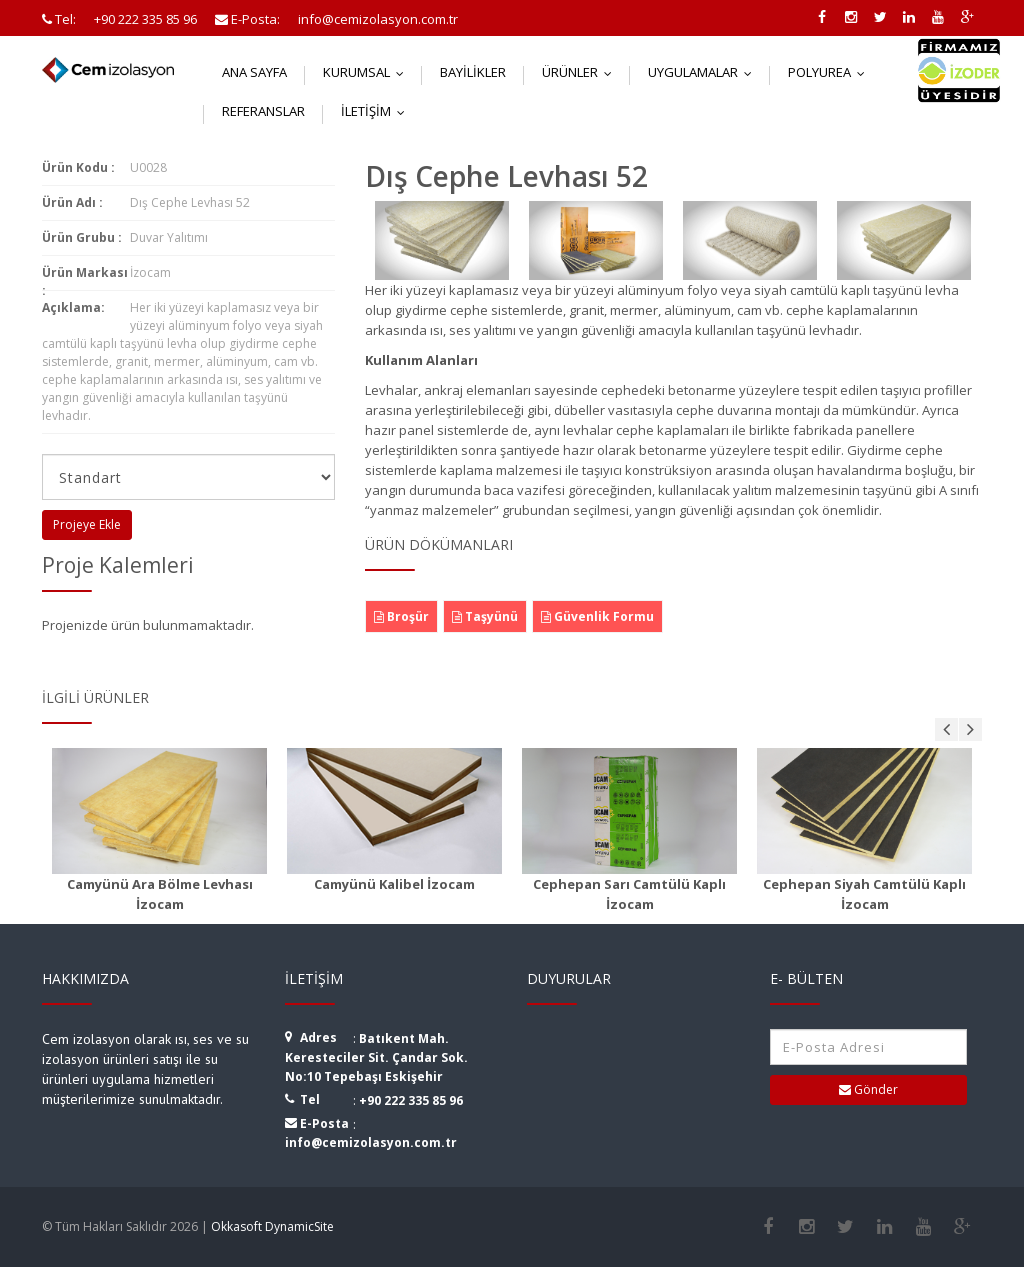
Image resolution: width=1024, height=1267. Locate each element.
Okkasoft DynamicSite (272, 1226)
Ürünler (581, 72)
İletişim (377, 111)
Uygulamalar (704, 72)
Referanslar (263, 111)
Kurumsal (368, 72)
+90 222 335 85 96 (411, 1100)
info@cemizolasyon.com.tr (371, 1142)
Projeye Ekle (87, 524)
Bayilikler (473, 72)
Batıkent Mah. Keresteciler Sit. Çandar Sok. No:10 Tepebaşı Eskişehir (376, 1057)
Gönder (868, 1089)
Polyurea (831, 72)
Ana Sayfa (254, 72)
